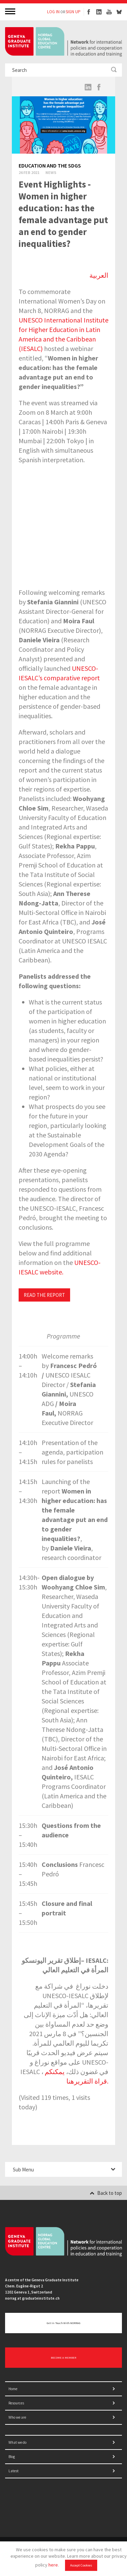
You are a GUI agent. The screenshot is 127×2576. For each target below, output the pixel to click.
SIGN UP (73, 12)
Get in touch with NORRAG (63, 2323)
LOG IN (53, 12)
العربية (98, 275)
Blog (11, 2456)
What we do (17, 2442)
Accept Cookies (81, 2565)
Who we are (17, 2417)
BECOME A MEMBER (63, 2357)
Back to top (106, 2193)
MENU (11, 11)
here (53, 2565)
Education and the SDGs (50, 165)
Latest (13, 2470)
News (50, 172)
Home (12, 2388)
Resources (16, 2403)
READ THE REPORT (44, 1295)
